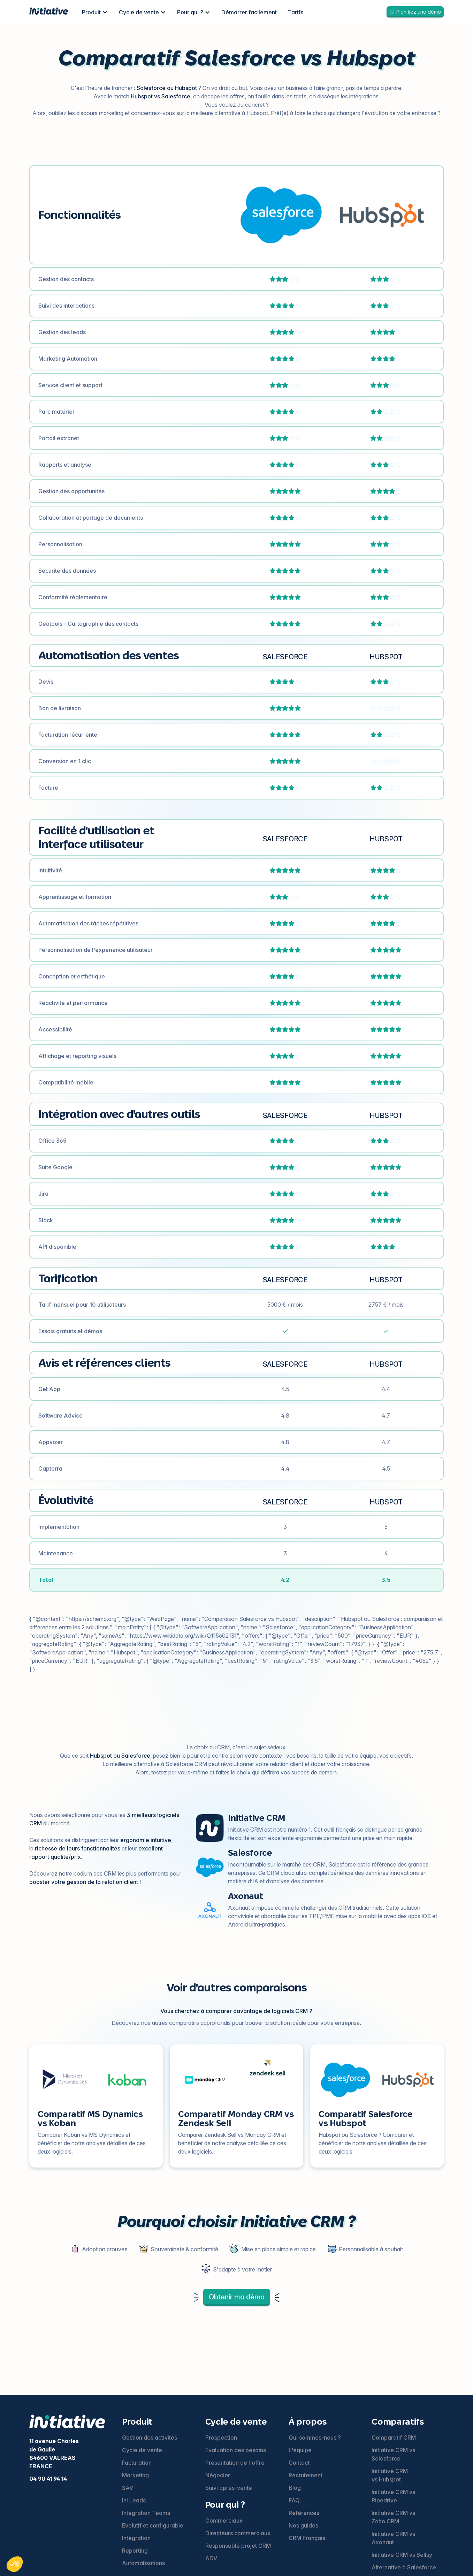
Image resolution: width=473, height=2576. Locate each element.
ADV (211, 2558)
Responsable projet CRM (238, 2545)
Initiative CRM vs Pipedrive (393, 2496)
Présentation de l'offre (235, 2462)
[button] (95, 12)
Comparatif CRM (394, 2437)
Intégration (136, 2537)
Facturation (137, 2462)
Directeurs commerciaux (237, 2533)
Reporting (135, 2550)
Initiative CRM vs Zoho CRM (393, 2517)
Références (304, 2512)
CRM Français (307, 2537)
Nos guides (303, 2525)
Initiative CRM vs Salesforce (393, 2454)
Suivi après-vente (228, 2487)
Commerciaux (224, 2520)
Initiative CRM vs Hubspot (390, 2475)
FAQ (294, 2500)
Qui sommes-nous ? (315, 2437)
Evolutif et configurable (152, 2525)
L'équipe (300, 2450)
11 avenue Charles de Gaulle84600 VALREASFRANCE (54, 2454)
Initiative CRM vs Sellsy (402, 2554)
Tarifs (295, 12)
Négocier (217, 2475)
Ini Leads (134, 2500)
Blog (295, 2487)
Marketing (135, 2475)
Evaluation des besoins (235, 2450)
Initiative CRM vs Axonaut (393, 2538)
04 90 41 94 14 (48, 2478)
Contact (299, 2462)
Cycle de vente (142, 2450)
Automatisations (143, 2563)
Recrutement (305, 2475)
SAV (127, 2487)
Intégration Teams (146, 2512)
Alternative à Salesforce (404, 2567)
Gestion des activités (149, 2437)
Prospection (221, 2437)
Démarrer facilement (249, 12)
